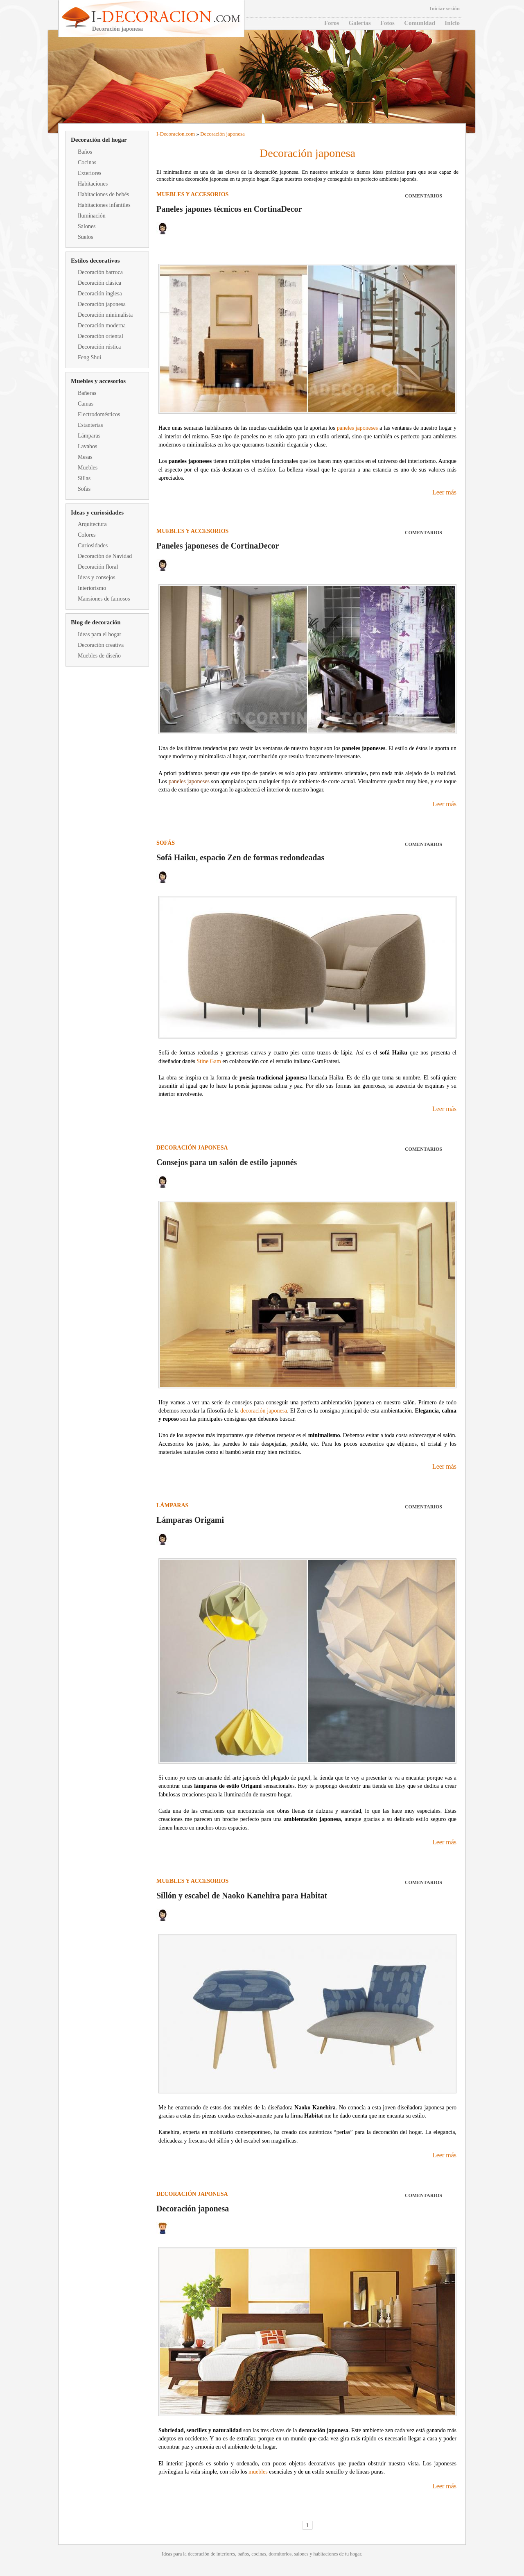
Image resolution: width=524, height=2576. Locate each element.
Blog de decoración (96, 622)
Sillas (84, 478)
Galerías (360, 23)
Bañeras (87, 393)
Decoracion (172, 134)
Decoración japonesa (102, 304)
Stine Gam (208, 1061)
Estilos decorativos (95, 260)
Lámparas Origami (190, 1519)
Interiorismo (92, 588)
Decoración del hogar (99, 139)
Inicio (452, 23)
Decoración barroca (100, 272)
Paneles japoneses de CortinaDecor (217, 545)
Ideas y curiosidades (97, 512)
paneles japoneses (357, 428)
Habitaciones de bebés (103, 194)
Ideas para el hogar (99, 634)
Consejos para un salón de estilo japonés (226, 1162)
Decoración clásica (99, 283)
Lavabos (87, 446)
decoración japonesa (263, 1411)
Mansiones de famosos (104, 599)
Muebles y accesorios (98, 381)
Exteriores (90, 173)
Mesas (85, 457)
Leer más (444, 492)
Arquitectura (92, 524)
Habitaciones (93, 184)
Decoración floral (98, 567)
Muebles (87, 468)
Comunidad (419, 23)
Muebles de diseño (99, 656)
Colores (87, 535)
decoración (199, 2554)
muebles (258, 2472)
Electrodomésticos (99, 414)
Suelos (85, 237)
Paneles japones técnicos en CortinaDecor (229, 208)
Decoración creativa (101, 645)
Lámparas (89, 436)
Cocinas (87, 162)
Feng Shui (89, 357)
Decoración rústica (99, 347)
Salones (87, 226)
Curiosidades (93, 545)
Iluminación (92, 216)
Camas (85, 404)
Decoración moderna (102, 325)
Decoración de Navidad (105, 556)
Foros (331, 23)
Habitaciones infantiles (104, 205)
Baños (85, 152)
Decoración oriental (100, 336)
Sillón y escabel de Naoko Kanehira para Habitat (241, 1895)
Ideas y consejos (96, 577)
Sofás (84, 489)
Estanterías (90, 425)
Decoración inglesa (100, 293)
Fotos (387, 23)
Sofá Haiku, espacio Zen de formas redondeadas (240, 857)
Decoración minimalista (105, 315)
